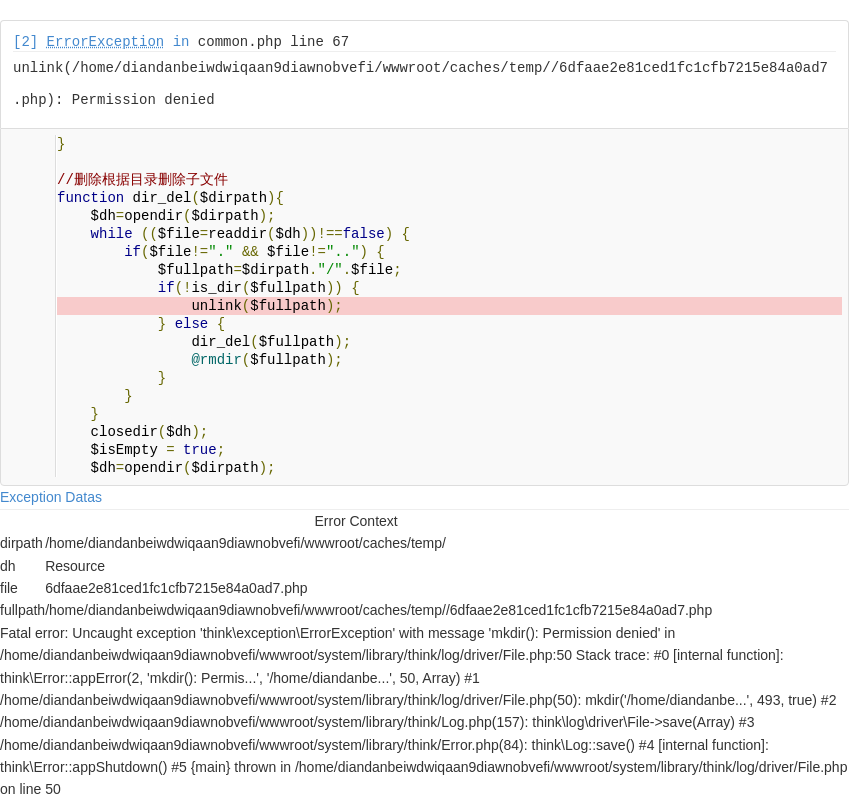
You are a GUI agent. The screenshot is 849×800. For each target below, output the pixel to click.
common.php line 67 (273, 42)
